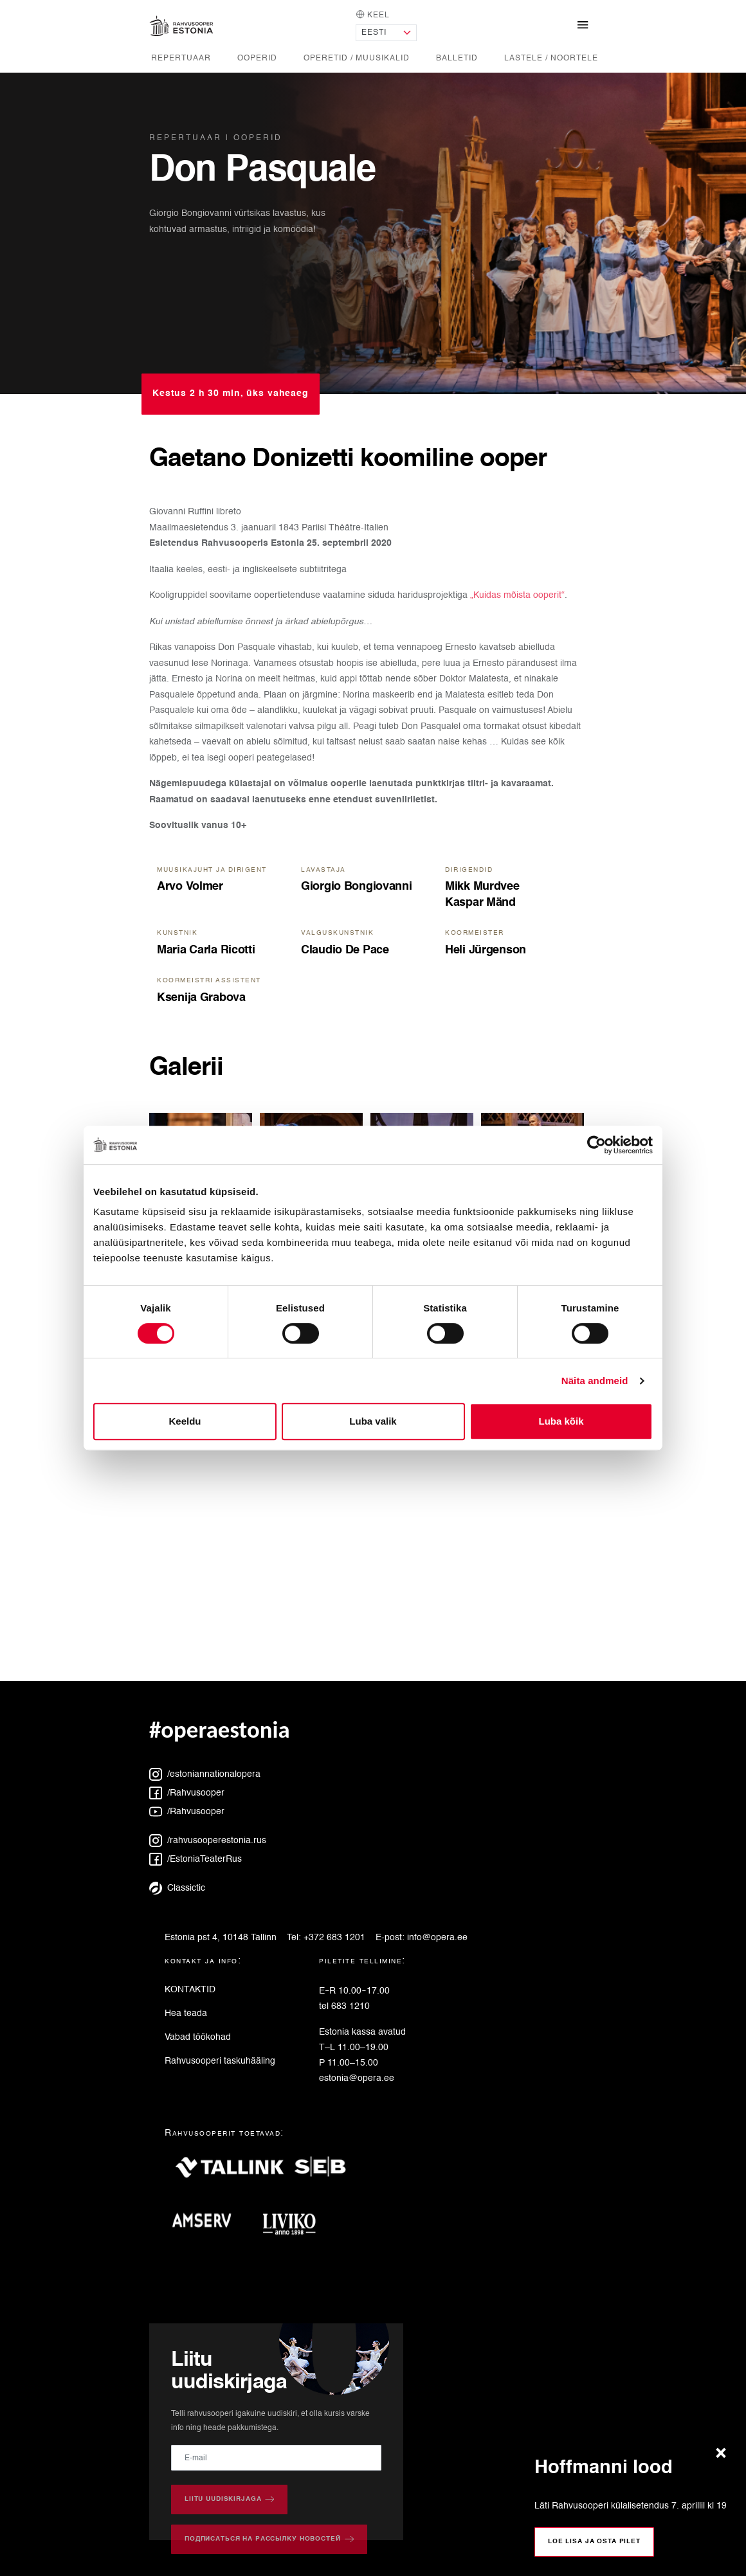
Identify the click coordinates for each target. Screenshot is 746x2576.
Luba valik (372, 1421)
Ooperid (257, 58)
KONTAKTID (190, 1989)
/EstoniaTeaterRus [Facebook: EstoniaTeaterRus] (195, 1859)
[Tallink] (230, 2172)
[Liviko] (294, 2225)
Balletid (457, 58)
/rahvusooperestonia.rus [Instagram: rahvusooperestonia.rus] (207, 1840)
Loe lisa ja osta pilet (594, 2541)
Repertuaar (181, 58)
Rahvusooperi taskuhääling (220, 2061)
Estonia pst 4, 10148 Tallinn (221, 1937)
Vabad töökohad (198, 2037)
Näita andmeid (594, 1380)
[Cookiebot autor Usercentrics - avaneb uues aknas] (596, 1145)
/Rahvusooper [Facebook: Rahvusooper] (186, 1792)
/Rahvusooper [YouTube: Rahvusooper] (186, 1811)
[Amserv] (207, 2225)
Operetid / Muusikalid (357, 58)
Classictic (177, 1888)
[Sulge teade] (724, 2453)
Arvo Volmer (190, 886)
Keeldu (184, 1421)
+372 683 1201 (334, 1937)
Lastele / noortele (551, 58)
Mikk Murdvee (482, 886)
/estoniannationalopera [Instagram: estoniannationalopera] (204, 1774)
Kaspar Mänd (480, 902)
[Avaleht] (181, 25)
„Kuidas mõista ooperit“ (517, 595)
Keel (373, 14)
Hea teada (186, 2013)
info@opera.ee (437, 1937)
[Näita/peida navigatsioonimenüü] (583, 26)
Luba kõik (560, 1421)
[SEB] (325, 2172)
